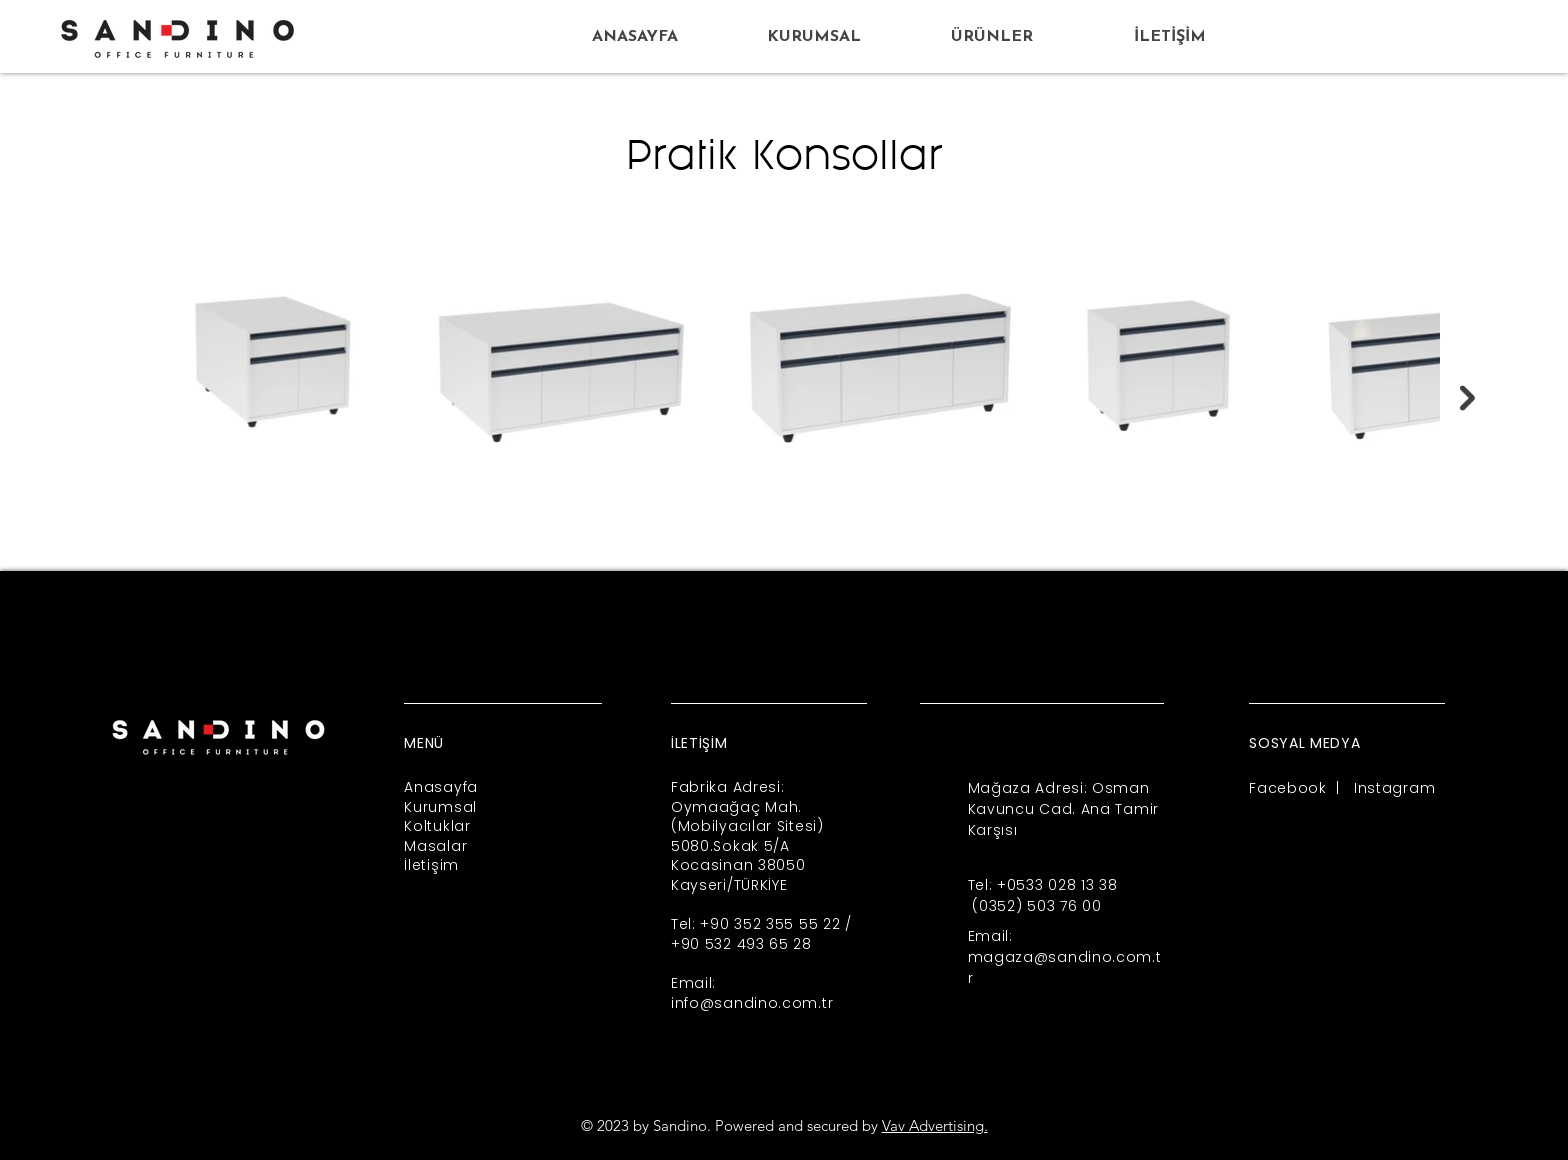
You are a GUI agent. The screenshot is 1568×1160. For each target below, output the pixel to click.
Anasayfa (441, 787)
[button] (991, 37)
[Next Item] (1467, 398)
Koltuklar (437, 826)
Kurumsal (440, 807)
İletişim (431, 865)
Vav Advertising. (935, 1125)
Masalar (435, 846)
